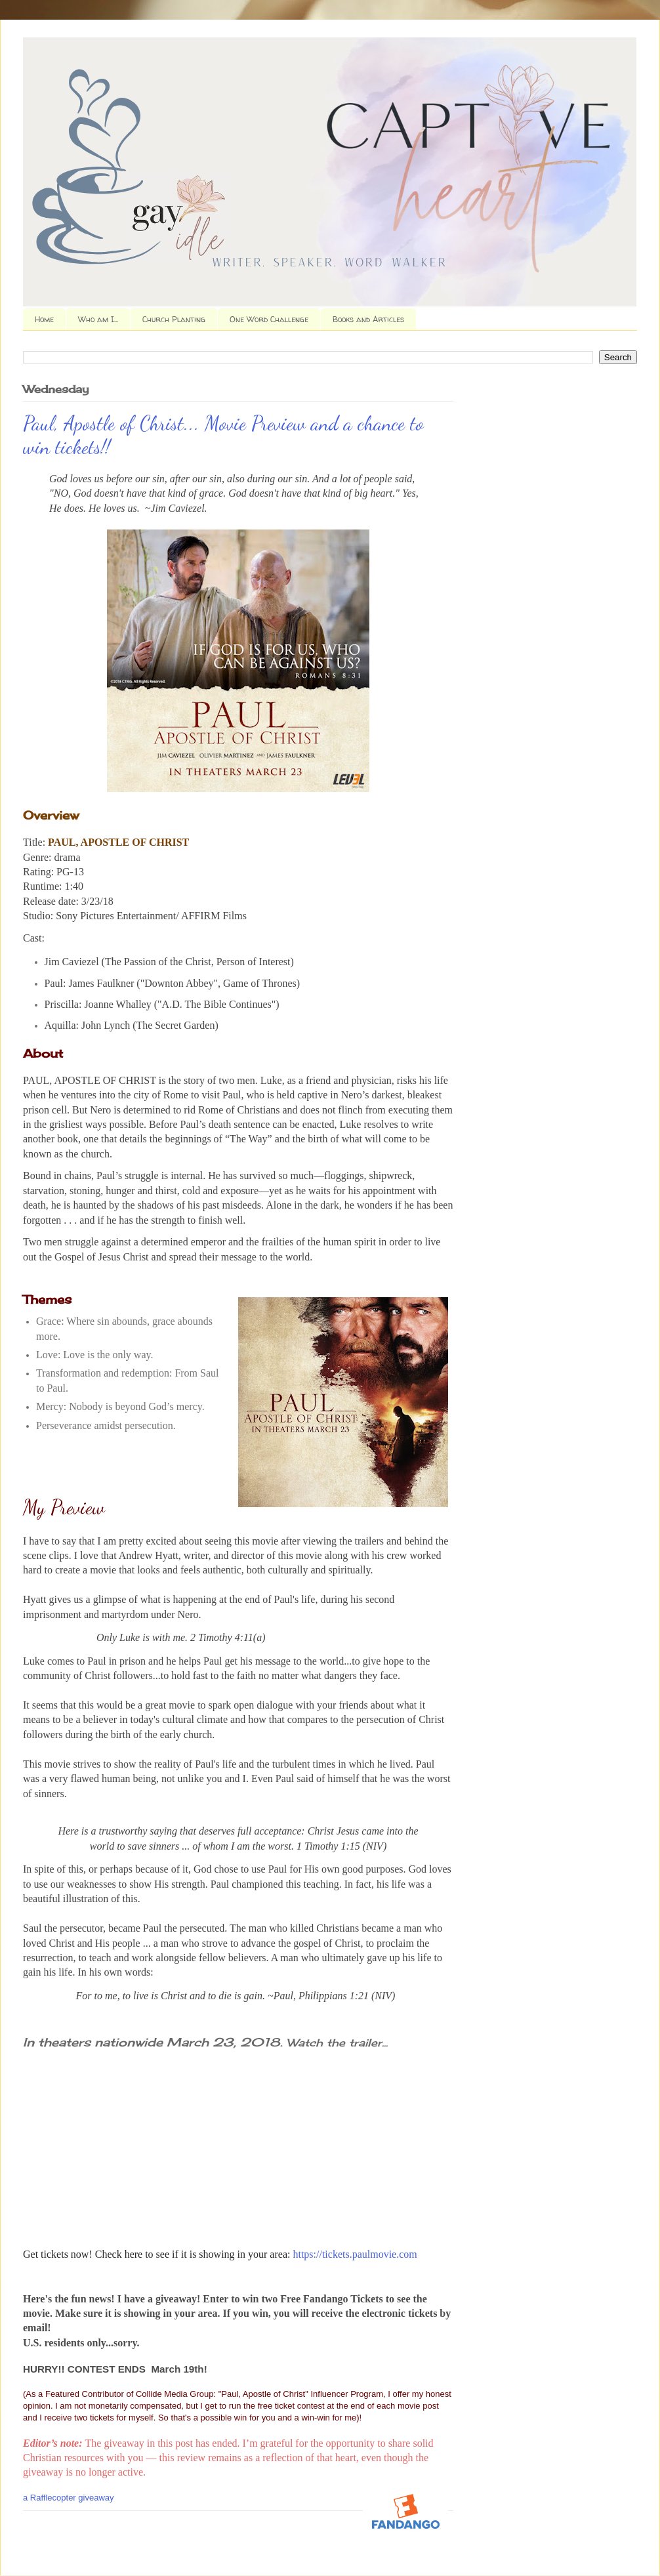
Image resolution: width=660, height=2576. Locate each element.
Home (44, 319)
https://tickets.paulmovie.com (355, 2254)
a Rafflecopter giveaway (68, 2498)
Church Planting (173, 319)
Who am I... (98, 319)
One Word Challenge (269, 319)
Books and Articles (368, 319)
